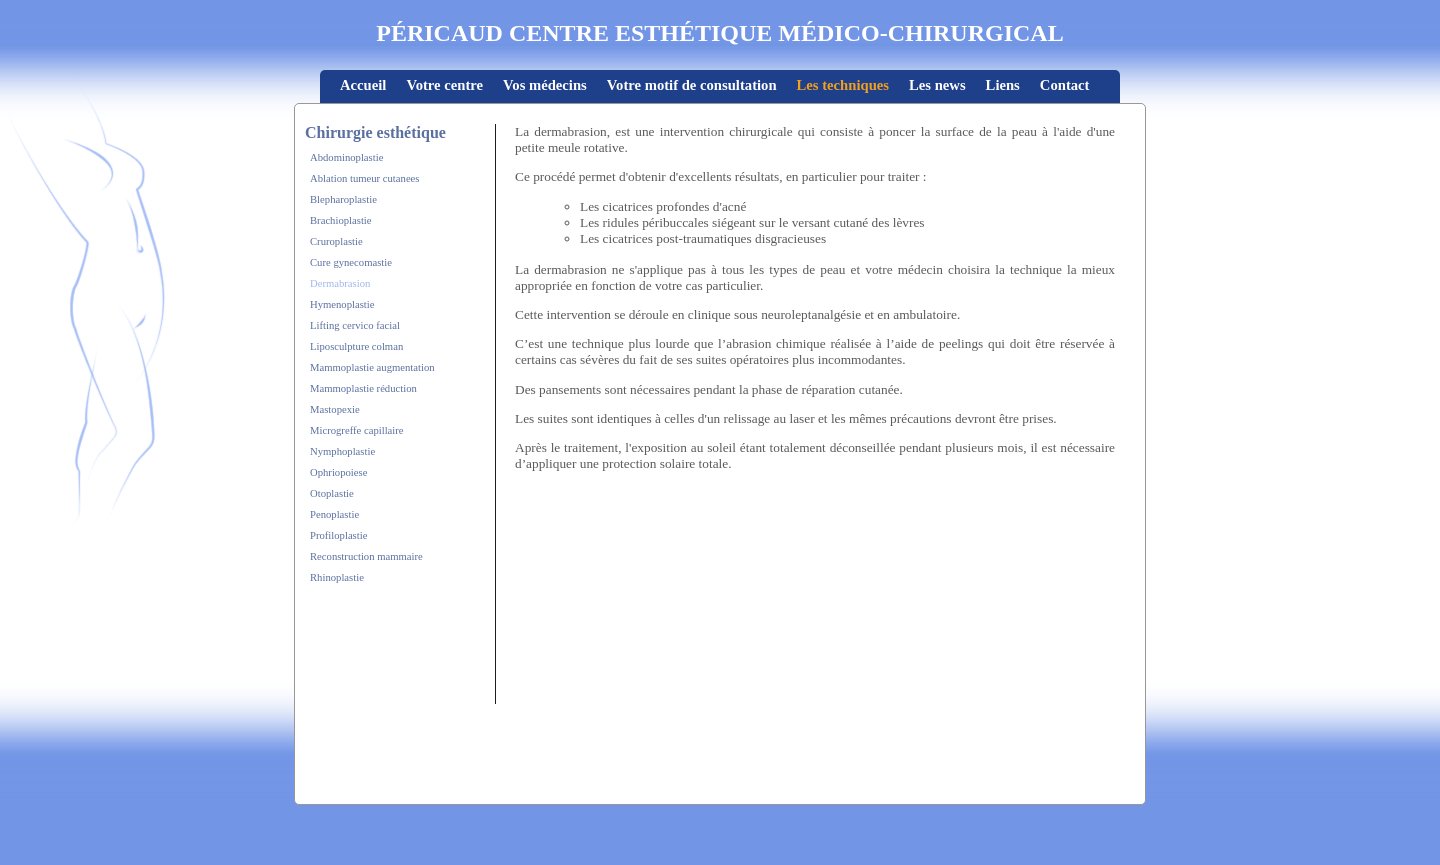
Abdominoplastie (346, 157)
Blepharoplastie (343, 199)
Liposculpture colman (356, 346)
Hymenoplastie (342, 304)
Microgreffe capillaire (357, 430)
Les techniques (843, 85)
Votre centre (444, 85)
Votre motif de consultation (692, 85)
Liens (1003, 85)
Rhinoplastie (337, 577)
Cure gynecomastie (351, 262)
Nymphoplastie (342, 451)
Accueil (363, 85)
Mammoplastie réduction (363, 388)
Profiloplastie (338, 535)
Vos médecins (545, 85)
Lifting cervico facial (355, 325)
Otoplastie (332, 493)
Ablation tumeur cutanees (365, 178)
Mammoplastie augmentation (372, 367)
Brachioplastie (341, 220)
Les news (937, 85)
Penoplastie (334, 514)
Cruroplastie (336, 241)
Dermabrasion (340, 283)
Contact (1065, 85)
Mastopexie (335, 409)
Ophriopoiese (338, 472)
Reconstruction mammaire (366, 556)
